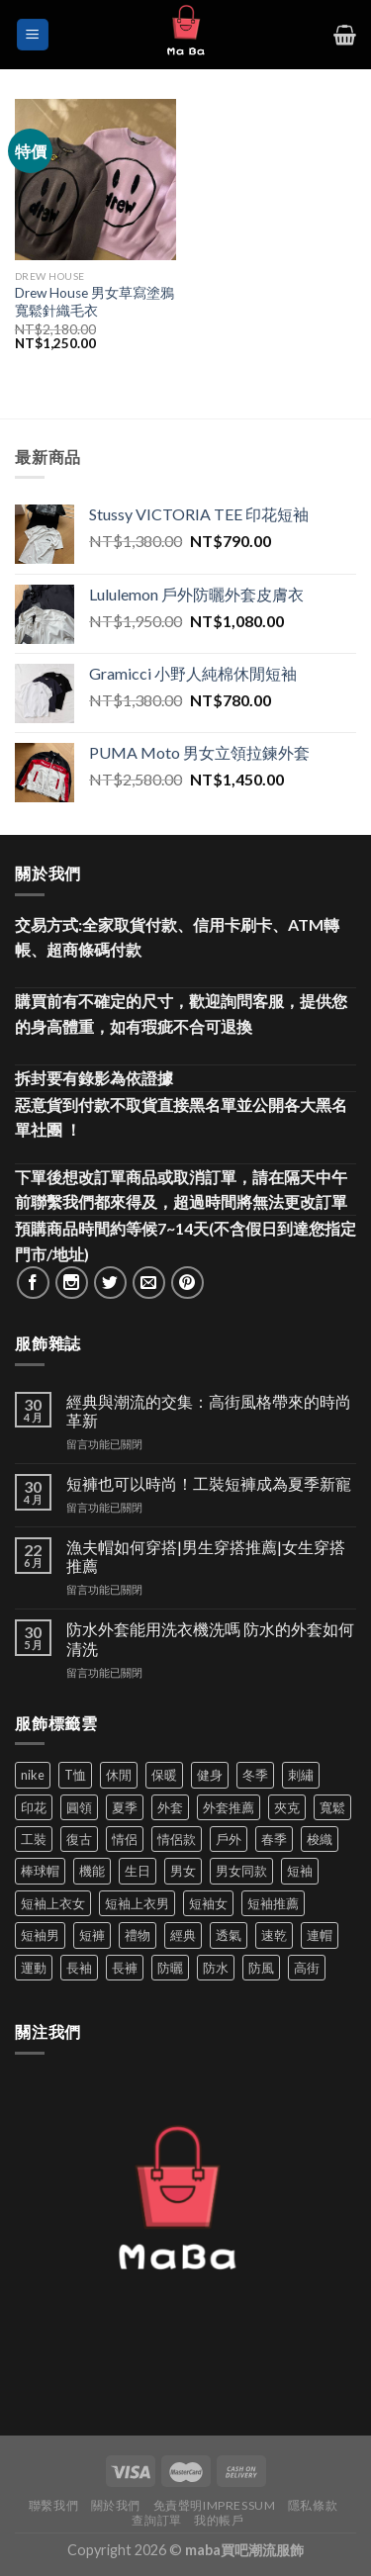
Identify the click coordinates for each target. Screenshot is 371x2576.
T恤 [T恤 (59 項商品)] (75, 1775)
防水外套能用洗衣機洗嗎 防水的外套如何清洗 (210, 1638)
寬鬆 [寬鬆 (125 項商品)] (332, 1807)
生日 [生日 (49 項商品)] (137, 1871)
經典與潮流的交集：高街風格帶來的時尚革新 (208, 1410)
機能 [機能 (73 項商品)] (92, 1871)
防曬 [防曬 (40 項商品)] (170, 1968)
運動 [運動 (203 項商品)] (33, 1968)
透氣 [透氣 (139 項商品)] (228, 1935)
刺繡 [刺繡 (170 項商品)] (301, 1775)
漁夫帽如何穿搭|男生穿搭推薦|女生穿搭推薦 (205, 1556)
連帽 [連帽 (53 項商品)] (319, 1935)
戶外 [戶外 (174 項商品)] (228, 1839)
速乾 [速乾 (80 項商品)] (274, 1935)
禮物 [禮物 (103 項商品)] (137, 1935)
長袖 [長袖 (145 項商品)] (79, 1968)
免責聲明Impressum (214, 2505)
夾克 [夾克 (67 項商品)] (287, 1807)
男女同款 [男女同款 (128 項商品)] (241, 1871)
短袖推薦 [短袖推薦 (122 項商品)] (273, 1903)
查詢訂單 (156, 2520)
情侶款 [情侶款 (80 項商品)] (176, 1839)
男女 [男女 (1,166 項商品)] (183, 1871)
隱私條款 (312, 2505)
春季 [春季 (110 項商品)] (274, 1839)
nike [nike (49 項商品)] (33, 1775)
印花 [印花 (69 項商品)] (33, 1807)
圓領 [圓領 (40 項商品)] (79, 1807)
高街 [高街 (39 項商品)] (307, 1968)
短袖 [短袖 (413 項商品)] (300, 1871)
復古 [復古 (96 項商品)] (79, 1839)
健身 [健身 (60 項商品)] (210, 1775)
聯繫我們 (53, 2505)
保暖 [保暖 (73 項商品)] (164, 1775)
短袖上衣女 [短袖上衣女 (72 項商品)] (53, 1903)
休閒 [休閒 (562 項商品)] (119, 1775)
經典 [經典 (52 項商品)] (183, 1935)
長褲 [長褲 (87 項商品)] (125, 1968)
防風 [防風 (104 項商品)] (261, 1968)
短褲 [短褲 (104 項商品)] (92, 1935)
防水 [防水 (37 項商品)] (216, 1968)
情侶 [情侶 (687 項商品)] (125, 1839)
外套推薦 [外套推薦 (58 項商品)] (228, 1807)
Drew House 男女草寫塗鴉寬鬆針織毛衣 (94, 302)
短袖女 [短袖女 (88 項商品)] (208, 1903)
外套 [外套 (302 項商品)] (170, 1807)
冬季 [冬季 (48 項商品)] (255, 1775)
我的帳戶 (218, 2520)
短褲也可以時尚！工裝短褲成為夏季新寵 (208, 1483)
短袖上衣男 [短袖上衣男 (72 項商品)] (137, 1903)
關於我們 (115, 2505)
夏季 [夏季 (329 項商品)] (125, 1807)
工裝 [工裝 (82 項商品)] (33, 1839)
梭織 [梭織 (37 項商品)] (319, 1839)
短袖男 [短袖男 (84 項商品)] (40, 1935)
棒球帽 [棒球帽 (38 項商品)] (40, 1871)
